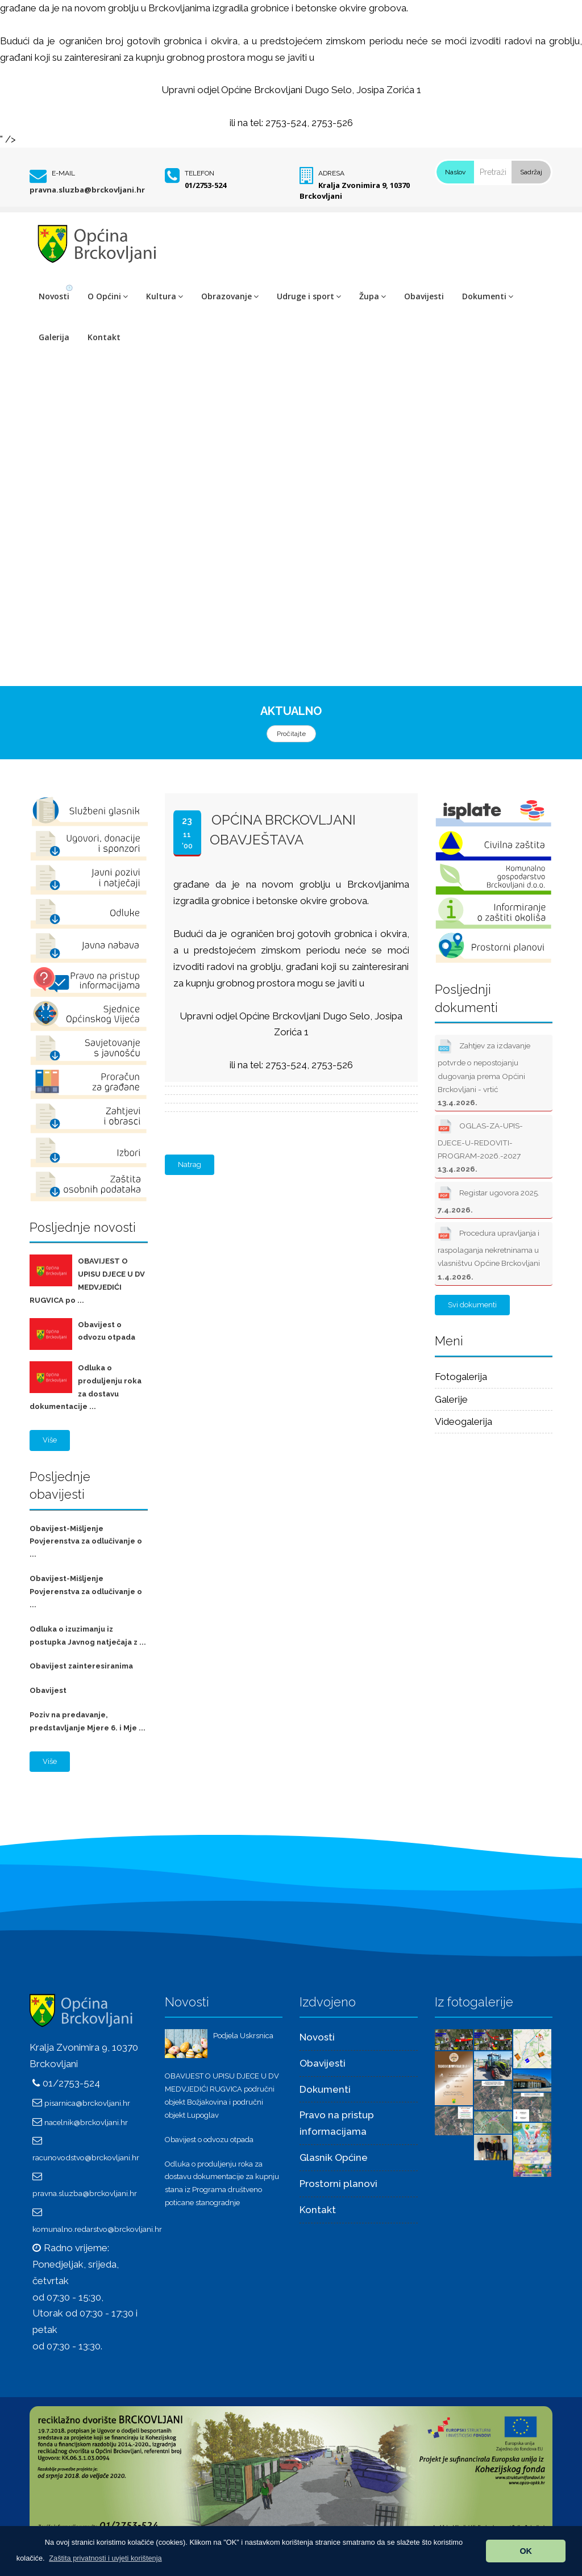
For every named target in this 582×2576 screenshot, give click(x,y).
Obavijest (48, 1690)
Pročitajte (291, 734)
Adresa (331, 173)
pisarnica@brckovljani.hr (87, 2102)
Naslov (455, 172)
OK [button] (525, 2551)
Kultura (164, 296)
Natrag (189, 1164)
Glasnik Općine (334, 2157)
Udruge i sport (309, 296)
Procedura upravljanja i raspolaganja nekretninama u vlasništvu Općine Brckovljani (489, 1252)
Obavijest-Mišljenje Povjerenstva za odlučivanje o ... (86, 1541)
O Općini (108, 296)
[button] (105, 2558)
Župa (372, 296)
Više (50, 1440)
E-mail (63, 173)
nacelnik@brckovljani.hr (86, 2122)
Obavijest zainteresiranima (81, 1666)
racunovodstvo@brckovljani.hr (85, 2157)
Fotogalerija (461, 1376)
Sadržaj (531, 172)
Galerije (451, 1399)
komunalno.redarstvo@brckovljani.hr (97, 2229)
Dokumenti (487, 296)
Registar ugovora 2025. (488, 1199)
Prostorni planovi (338, 2183)
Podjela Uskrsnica (243, 2035)
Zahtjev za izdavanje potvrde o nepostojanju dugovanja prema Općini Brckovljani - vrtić (484, 1071)
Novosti (54, 296)
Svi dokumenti (472, 1304)
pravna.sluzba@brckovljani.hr (87, 190)
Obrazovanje (230, 296)
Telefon (199, 173)
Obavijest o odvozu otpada (209, 2139)
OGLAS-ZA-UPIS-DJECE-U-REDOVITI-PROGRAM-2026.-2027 (480, 1145)
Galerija (54, 337)
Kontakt (104, 337)
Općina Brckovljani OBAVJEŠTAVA (283, 829)
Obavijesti (424, 296)
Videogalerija (463, 1421)
